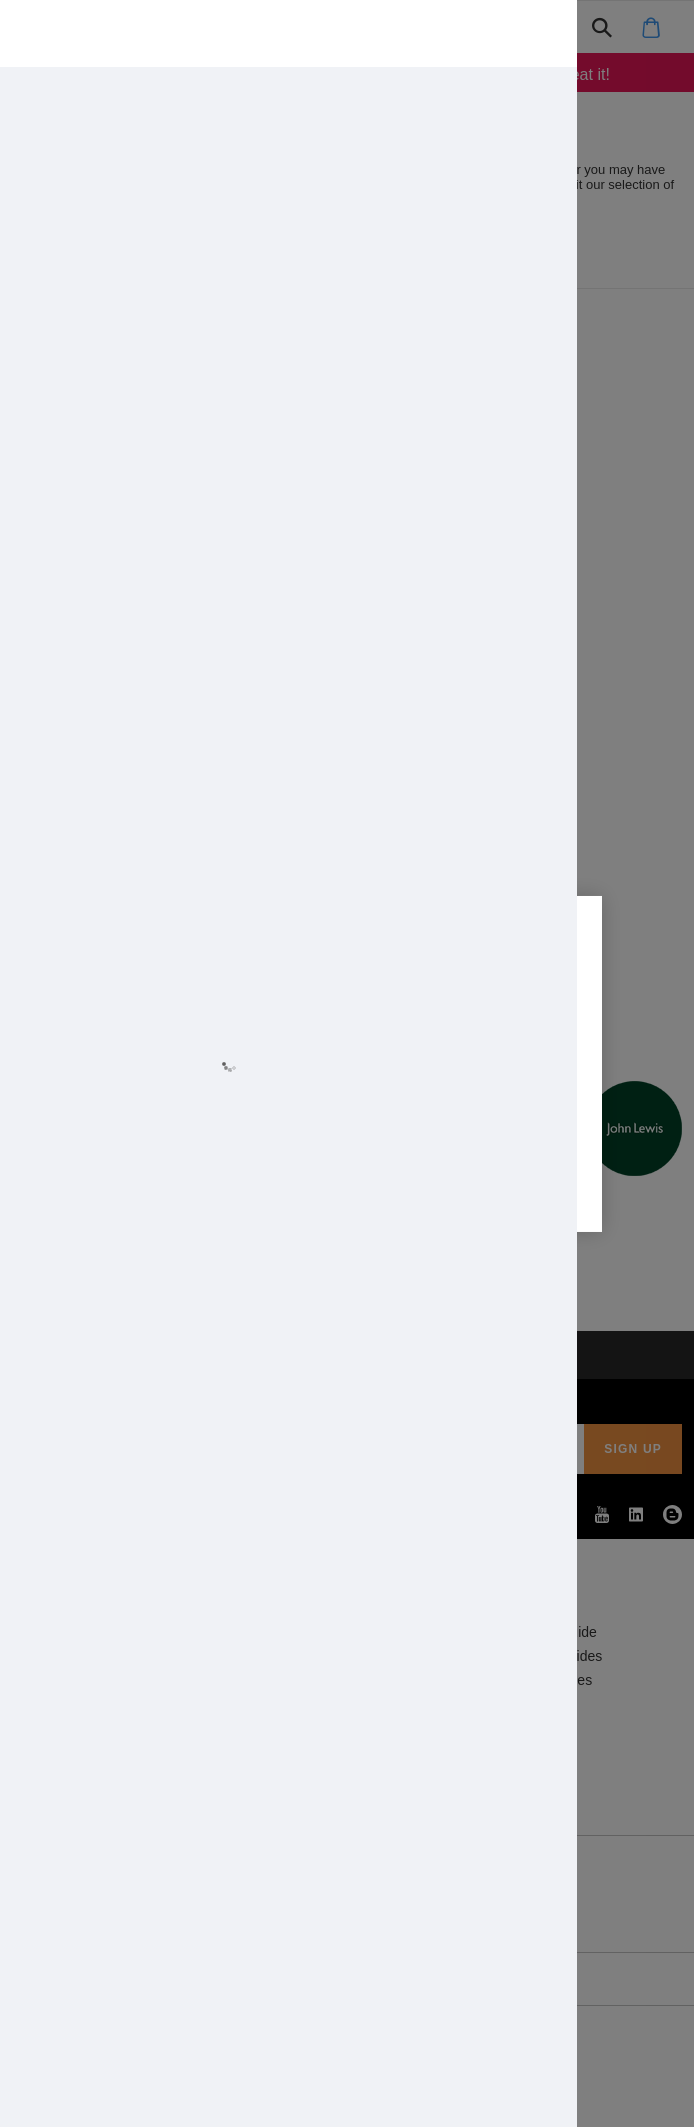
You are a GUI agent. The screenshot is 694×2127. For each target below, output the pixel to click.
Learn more (165, 1084)
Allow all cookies (232, 1142)
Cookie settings (462, 1142)
